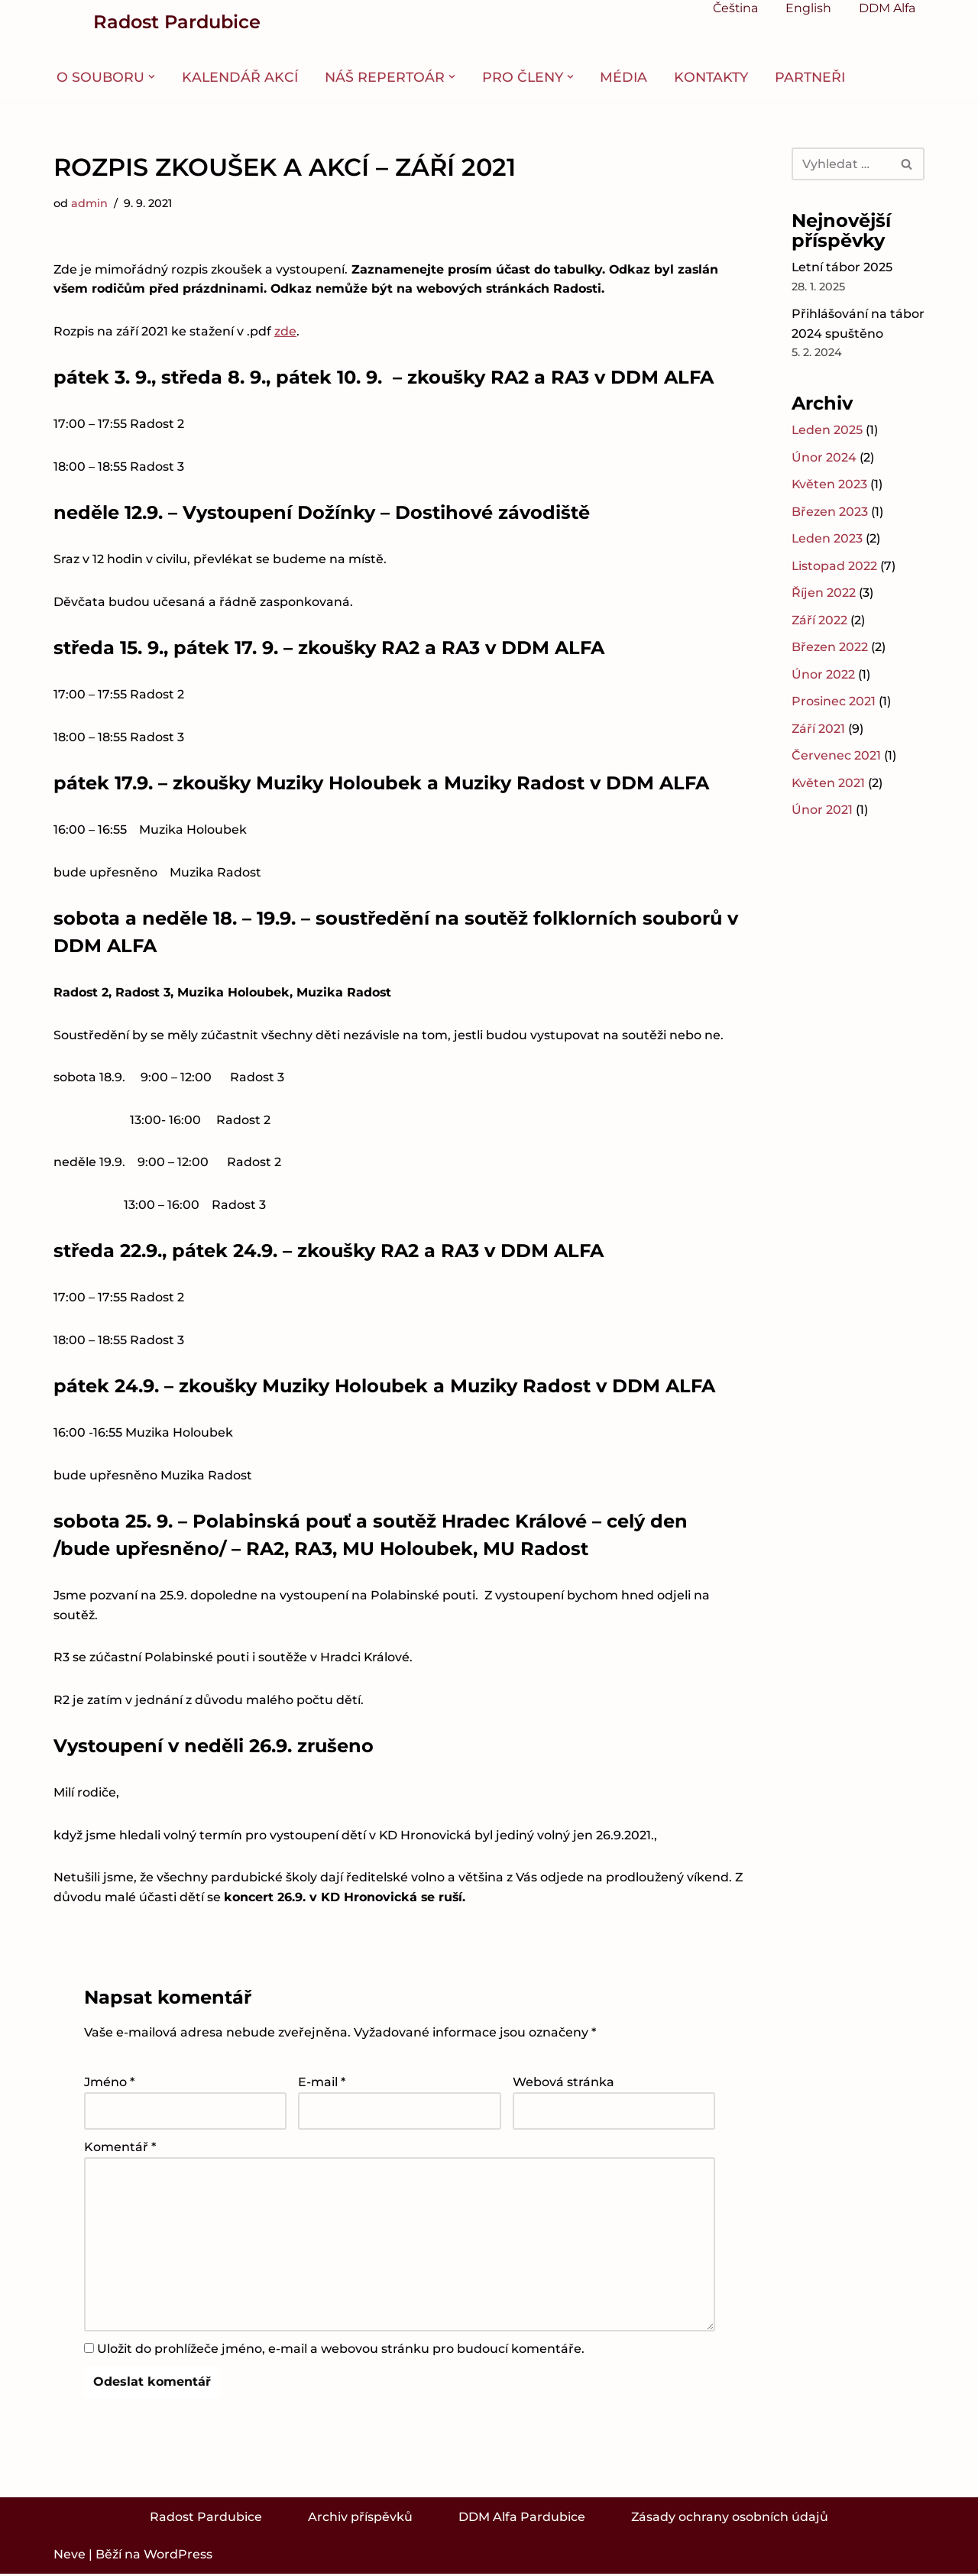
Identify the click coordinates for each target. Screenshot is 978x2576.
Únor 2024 (824, 457)
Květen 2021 (829, 783)
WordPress (178, 2556)
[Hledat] (841, 163)
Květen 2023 (830, 484)
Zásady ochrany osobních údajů (730, 2519)
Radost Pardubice (206, 2519)
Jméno (109, 2083)
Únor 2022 (823, 674)
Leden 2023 (827, 538)
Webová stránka (563, 2083)
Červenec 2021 (836, 756)
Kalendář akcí (240, 76)
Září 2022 (820, 620)
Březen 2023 (830, 511)
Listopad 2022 (835, 566)
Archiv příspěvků (360, 2519)
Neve (69, 2556)
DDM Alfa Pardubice (521, 2519)
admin (89, 203)
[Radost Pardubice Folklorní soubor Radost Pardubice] (157, 21)
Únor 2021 (822, 810)
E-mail (321, 2083)
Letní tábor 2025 (842, 267)
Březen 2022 (830, 647)
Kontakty (711, 76)
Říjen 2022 (824, 593)
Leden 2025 (827, 430)
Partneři (810, 76)
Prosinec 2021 (834, 702)
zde (285, 330)
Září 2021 (819, 729)
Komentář (120, 2148)
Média (623, 76)
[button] (151, 76)
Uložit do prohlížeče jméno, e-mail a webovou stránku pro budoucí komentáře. (341, 2350)
